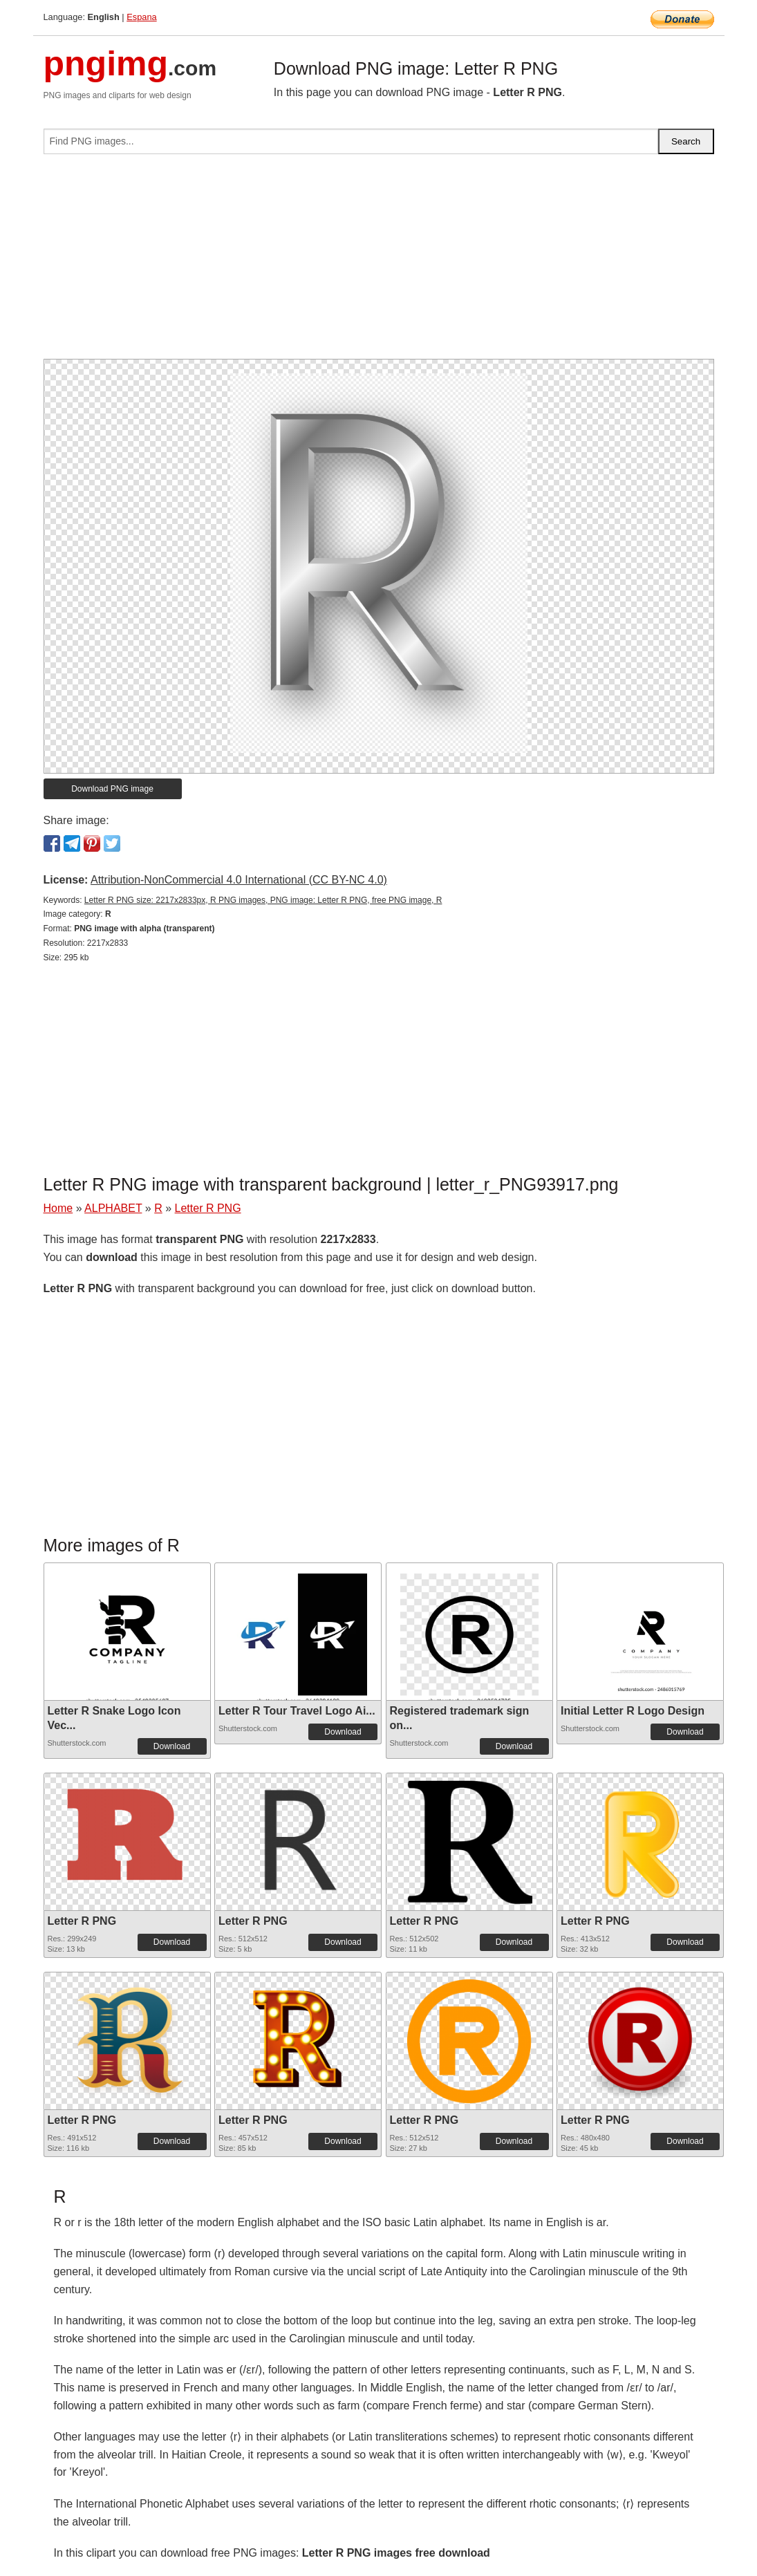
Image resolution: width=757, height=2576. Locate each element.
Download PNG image (112, 789)
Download (171, 1746)
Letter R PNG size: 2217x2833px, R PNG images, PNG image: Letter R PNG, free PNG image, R (263, 900)
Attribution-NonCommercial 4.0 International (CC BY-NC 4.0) (239, 880)
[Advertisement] (379, 262)
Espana (141, 17)
